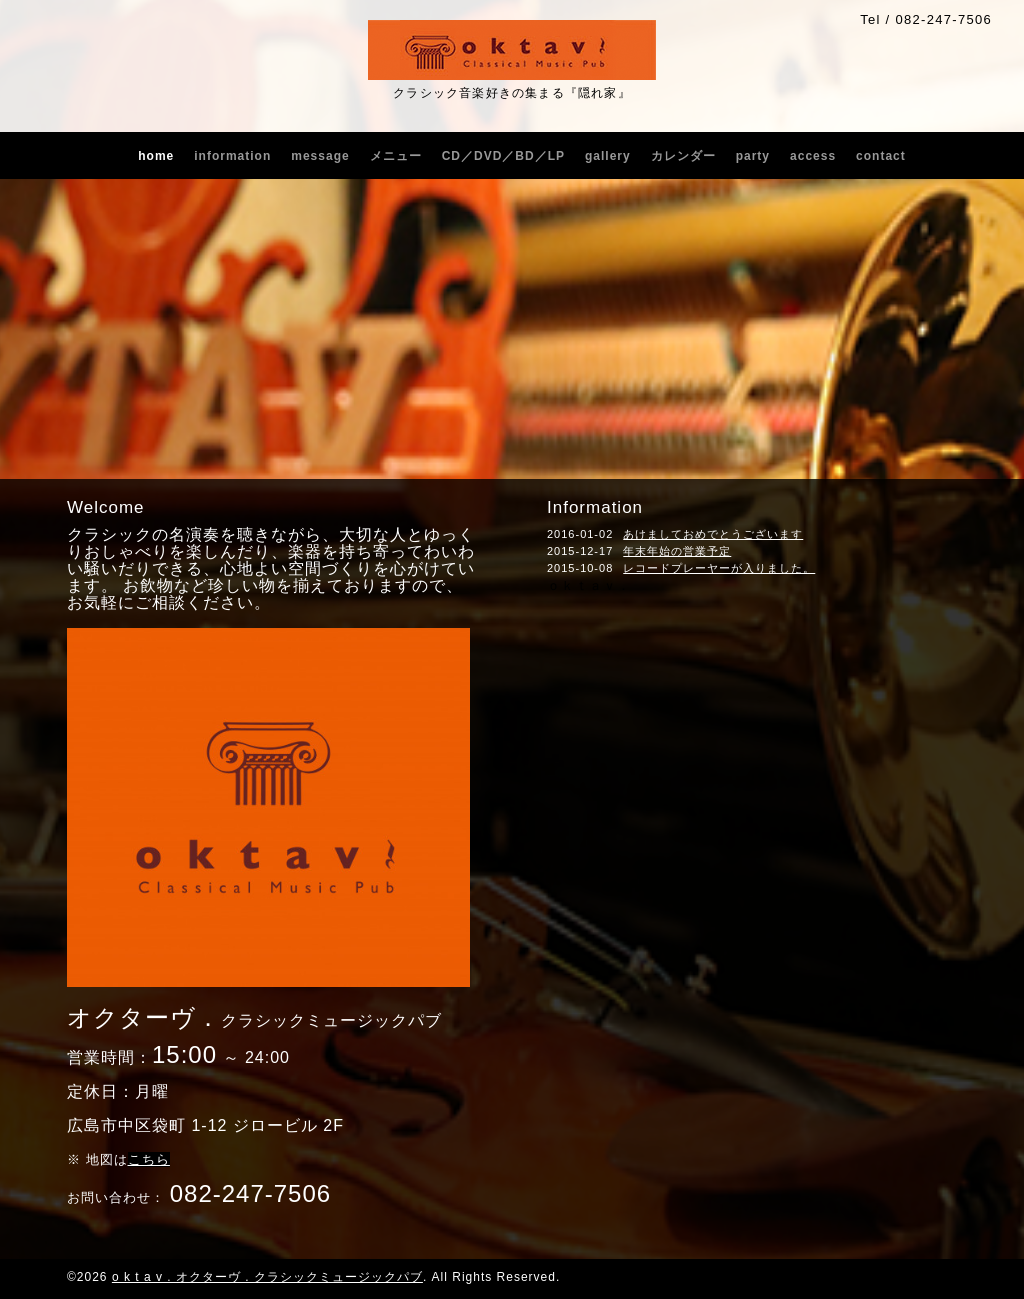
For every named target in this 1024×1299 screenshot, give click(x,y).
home (156, 156)
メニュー (396, 156)
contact (881, 156)
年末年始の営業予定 (677, 551)
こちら (149, 1159)
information (232, 156)
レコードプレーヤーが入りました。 (719, 568)
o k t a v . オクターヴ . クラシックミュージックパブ (267, 1277)
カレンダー (683, 156)
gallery (608, 156)
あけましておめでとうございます (713, 534)
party (753, 156)
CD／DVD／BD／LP (503, 156)
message (320, 156)
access (813, 156)
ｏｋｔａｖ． (589, 585)
